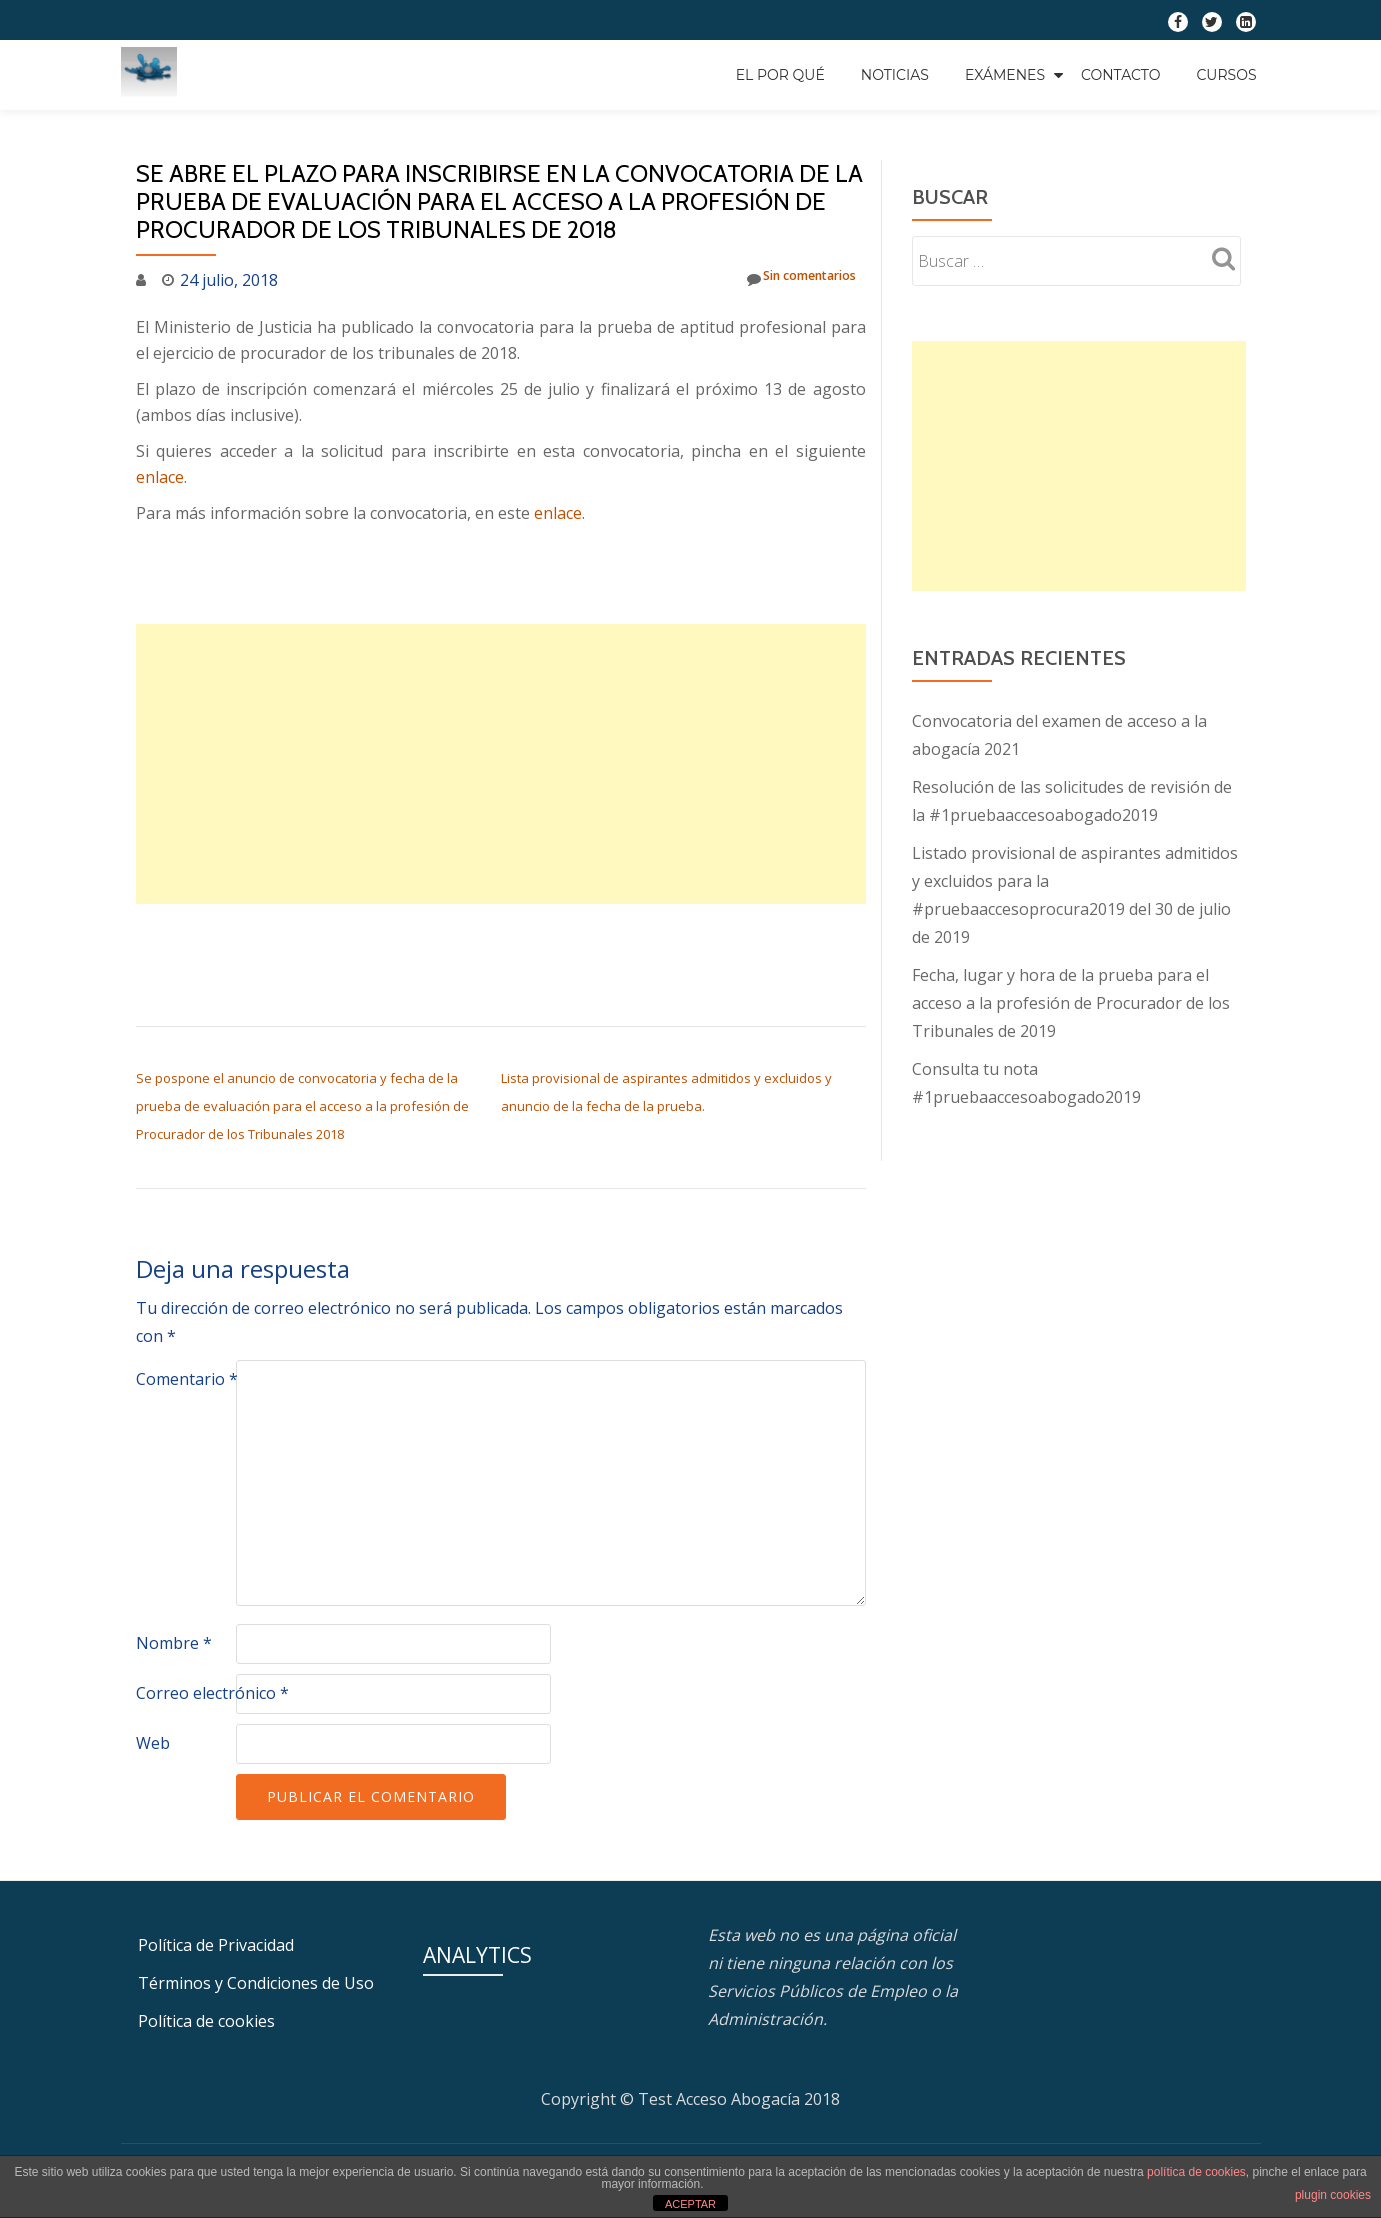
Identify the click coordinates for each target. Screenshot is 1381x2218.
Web (153, 1743)
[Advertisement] (501, 764)
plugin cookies (1333, 2195)
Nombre (174, 1643)
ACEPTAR (690, 2204)
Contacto (1120, 75)
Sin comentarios (784, 279)
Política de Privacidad (216, 1945)
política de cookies (1196, 2172)
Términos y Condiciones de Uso (256, 1983)
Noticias (895, 75)
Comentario (187, 1379)
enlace (160, 477)
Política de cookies (206, 2021)
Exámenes (1005, 75)
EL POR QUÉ (780, 75)
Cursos (1226, 75)
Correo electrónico (212, 1693)
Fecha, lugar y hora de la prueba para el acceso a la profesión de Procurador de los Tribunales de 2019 (1071, 1003)
